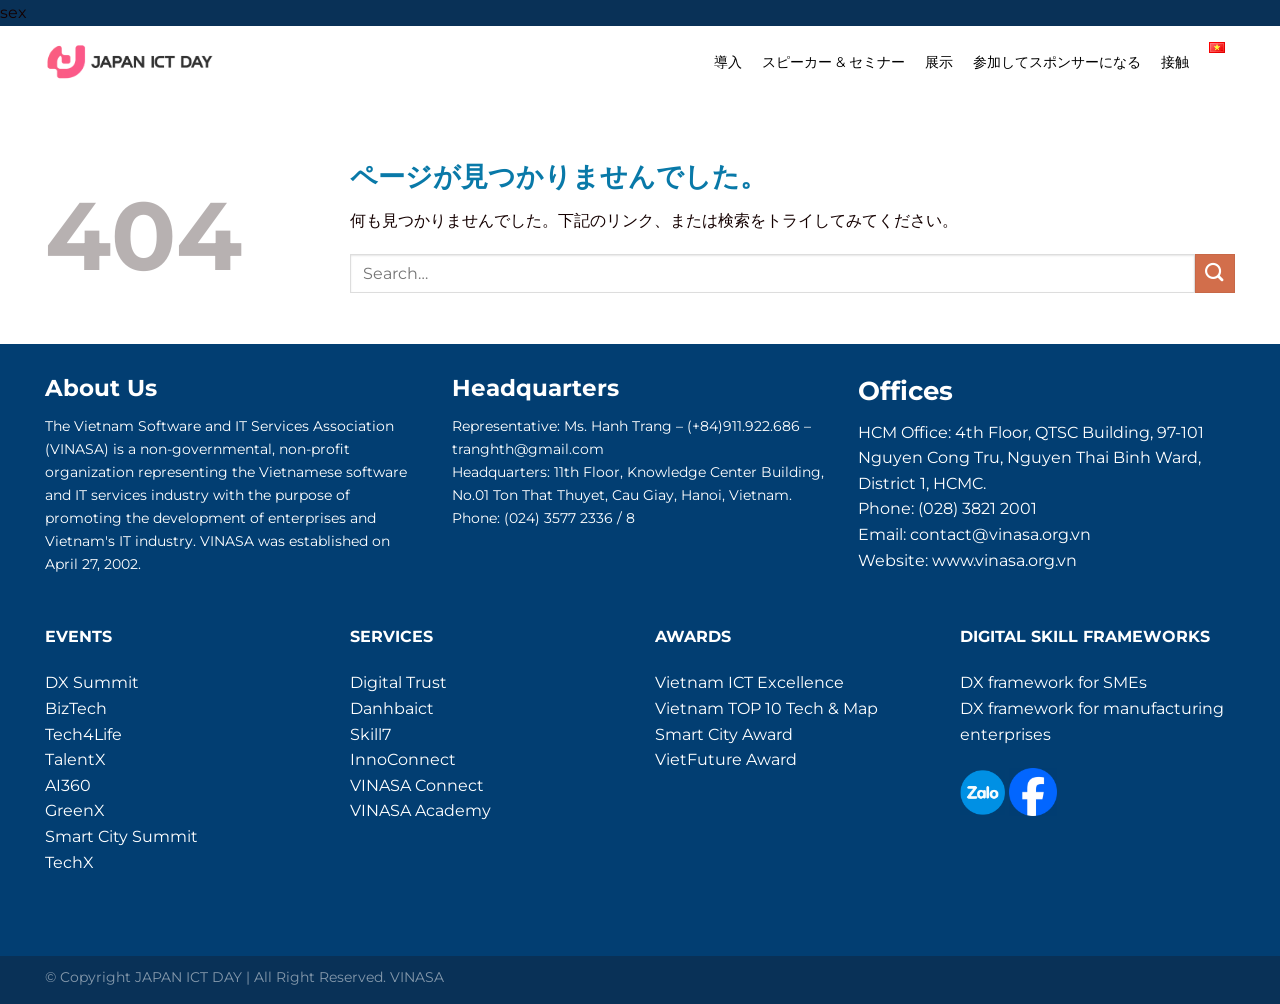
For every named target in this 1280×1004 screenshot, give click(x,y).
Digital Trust (398, 682)
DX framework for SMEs (1053, 682)
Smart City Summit (121, 836)
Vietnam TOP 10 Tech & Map (766, 708)
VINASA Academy (420, 810)
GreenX (75, 810)
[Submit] (1215, 273)
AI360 (68, 785)
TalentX (75, 759)
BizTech (76, 708)
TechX (69, 862)
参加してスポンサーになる (1057, 62)
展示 (939, 62)
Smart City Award (724, 734)
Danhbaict (392, 708)
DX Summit (92, 682)
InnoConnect (403, 759)
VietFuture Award (726, 759)
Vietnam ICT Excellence (749, 682)
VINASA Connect (417, 785)
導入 (728, 62)
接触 (1175, 62)
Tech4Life (83, 734)
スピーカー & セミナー (833, 62)
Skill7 (370, 734)
